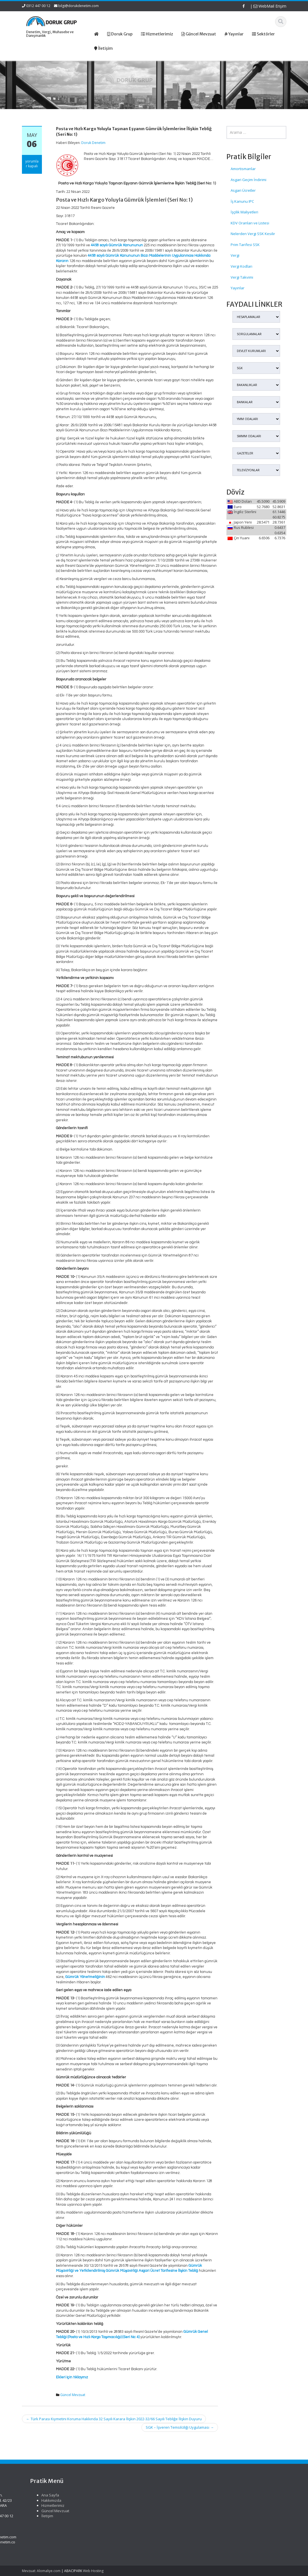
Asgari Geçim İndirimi (248, 179)
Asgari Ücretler (243, 190)
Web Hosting (93, 2570)
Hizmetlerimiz (165, 2505)
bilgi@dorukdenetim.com (78, 5)
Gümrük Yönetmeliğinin (85, 1977)
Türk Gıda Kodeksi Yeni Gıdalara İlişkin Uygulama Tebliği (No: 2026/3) (32, 2503)
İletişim (160, 2515)
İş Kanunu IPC (242, 201)
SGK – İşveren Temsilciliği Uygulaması (180, 2427)
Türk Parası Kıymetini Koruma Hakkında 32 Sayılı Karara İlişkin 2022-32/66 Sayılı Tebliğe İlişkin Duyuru (114, 2418)
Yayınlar (237, 287)
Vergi (235, 255)
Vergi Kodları (241, 266)
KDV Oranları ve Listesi (250, 222)
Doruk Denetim (93, 142)
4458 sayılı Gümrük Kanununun (117, 245)
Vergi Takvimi (242, 277)
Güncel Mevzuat (72, 2394)
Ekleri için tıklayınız (72, 2377)
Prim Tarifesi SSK (245, 244)
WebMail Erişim (269, 6)
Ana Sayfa (163, 2495)
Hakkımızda (164, 2500)
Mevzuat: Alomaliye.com (41, 2570)
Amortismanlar (243, 168)
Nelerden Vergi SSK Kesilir (253, 233)
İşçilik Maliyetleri (244, 212)
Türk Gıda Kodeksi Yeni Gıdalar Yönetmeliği (30, 2522)
